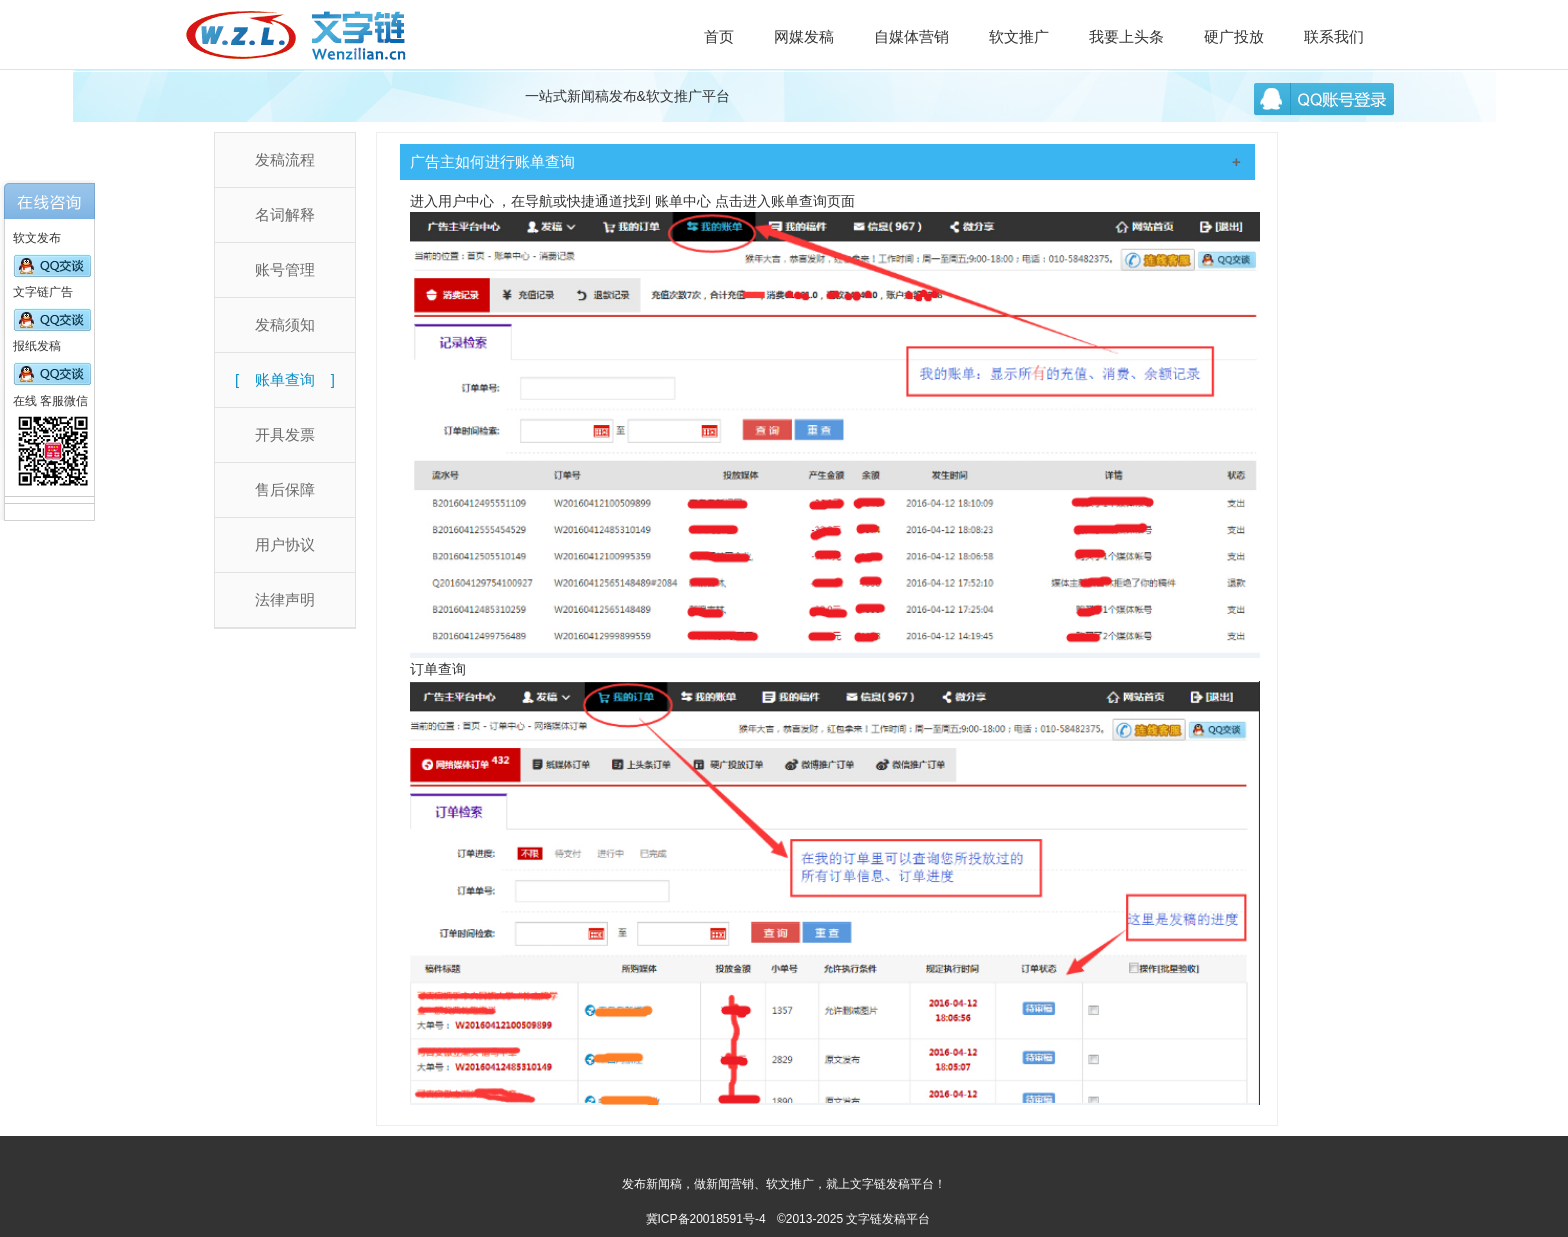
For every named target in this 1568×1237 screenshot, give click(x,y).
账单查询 (285, 379)
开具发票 (285, 434)
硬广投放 (1234, 36)
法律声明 (285, 599)
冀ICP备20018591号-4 (706, 1219)
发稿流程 (285, 159)
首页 (719, 36)
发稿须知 (285, 324)
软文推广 (1019, 36)
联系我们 (1334, 36)
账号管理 (285, 269)
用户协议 (285, 544)
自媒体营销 (911, 36)
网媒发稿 (804, 36)
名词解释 (285, 214)
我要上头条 (1126, 36)
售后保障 (285, 489)
